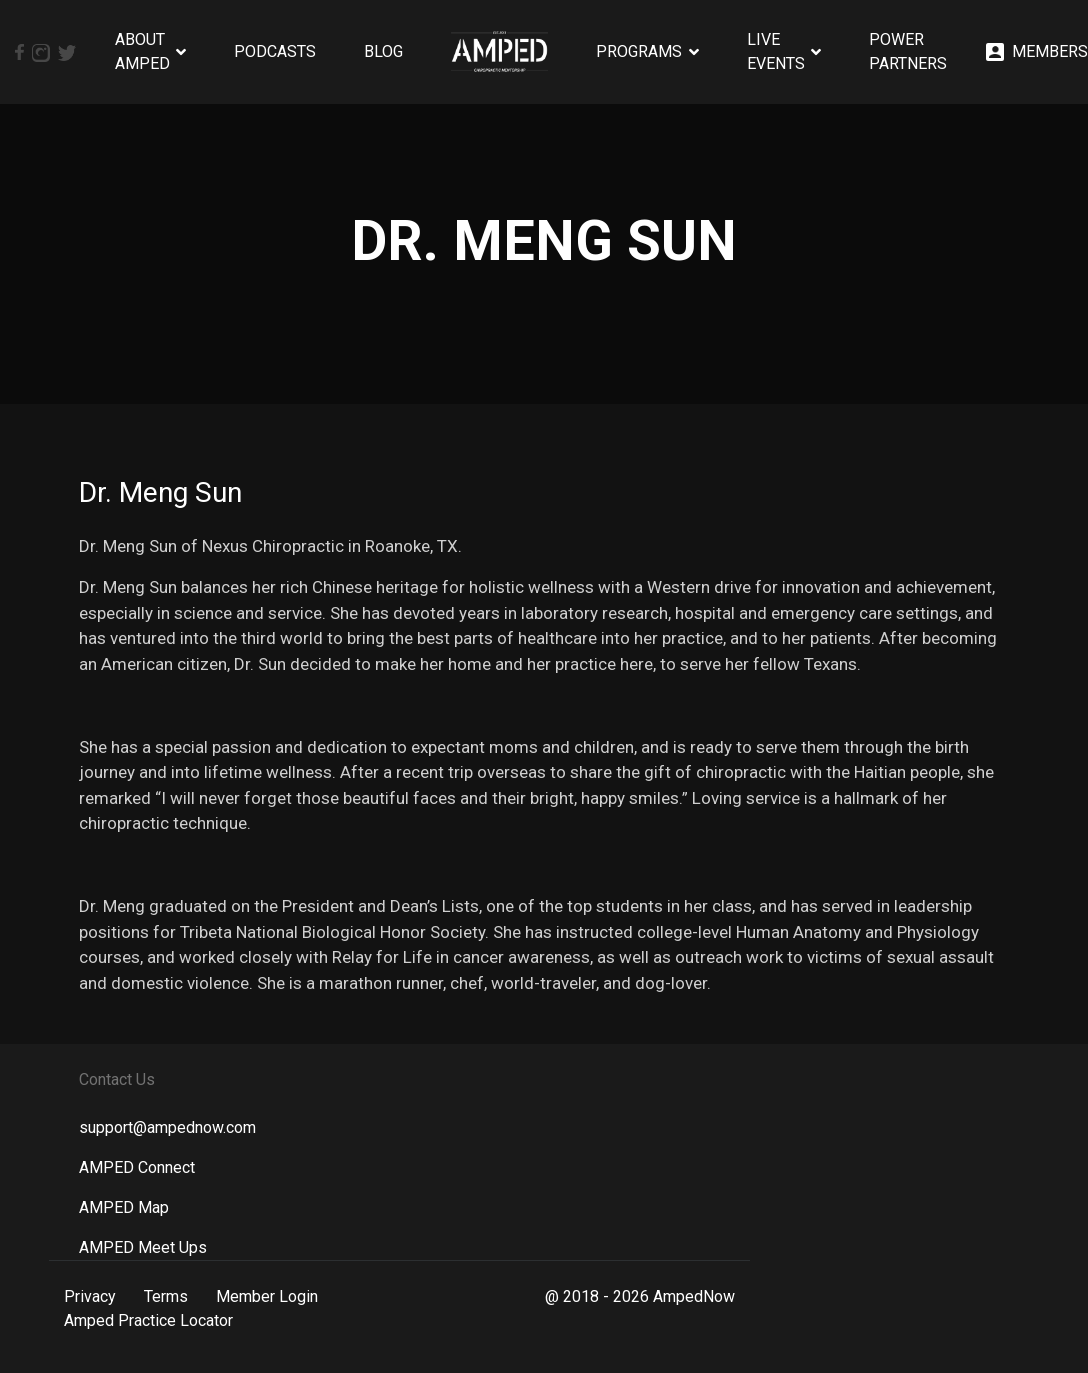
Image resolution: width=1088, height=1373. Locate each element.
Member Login (267, 1296)
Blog (383, 51)
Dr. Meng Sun (160, 492)
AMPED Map (124, 1207)
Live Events (776, 51)
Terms (166, 1296)
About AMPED (142, 51)
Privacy (90, 1296)
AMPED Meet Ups (143, 1247)
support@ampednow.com (167, 1127)
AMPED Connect (137, 1167)
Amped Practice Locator (148, 1320)
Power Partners (908, 51)
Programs (639, 51)
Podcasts (275, 51)
